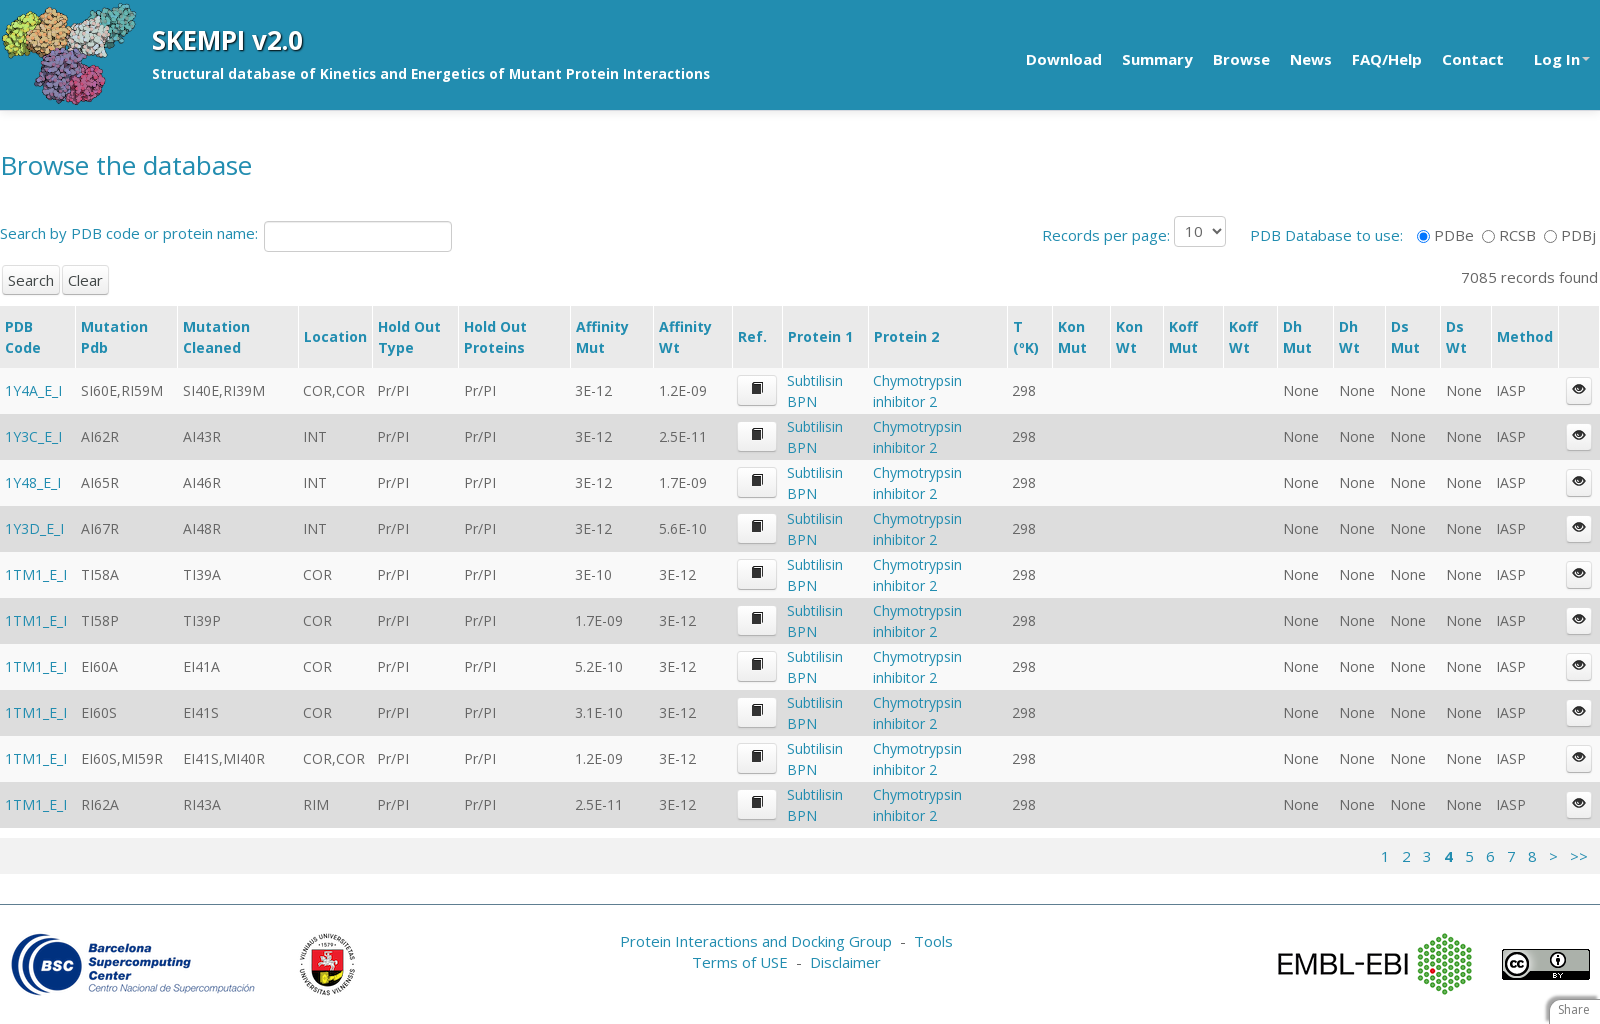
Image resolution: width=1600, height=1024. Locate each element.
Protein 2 (906, 336)
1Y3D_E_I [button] (34, 528)
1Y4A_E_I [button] (33, 390)
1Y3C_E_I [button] (33, 436)
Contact (1473, 59)
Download (1064, 59)
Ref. (752, 336)
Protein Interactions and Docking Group (756, 941)
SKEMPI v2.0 (227, 40)
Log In (1562, 59)
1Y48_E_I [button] (33, 482)
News (1311, 59)
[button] (757, 390)
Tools (933, 941)
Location (335, 336)
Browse (1241, 59)
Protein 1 (820, 336)
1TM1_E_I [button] (36, 574)
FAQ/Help (1387, 59)
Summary (1157, 59)
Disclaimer (845, 962)
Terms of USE (740, 962)
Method (1525, 336)
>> (1579, 856)
